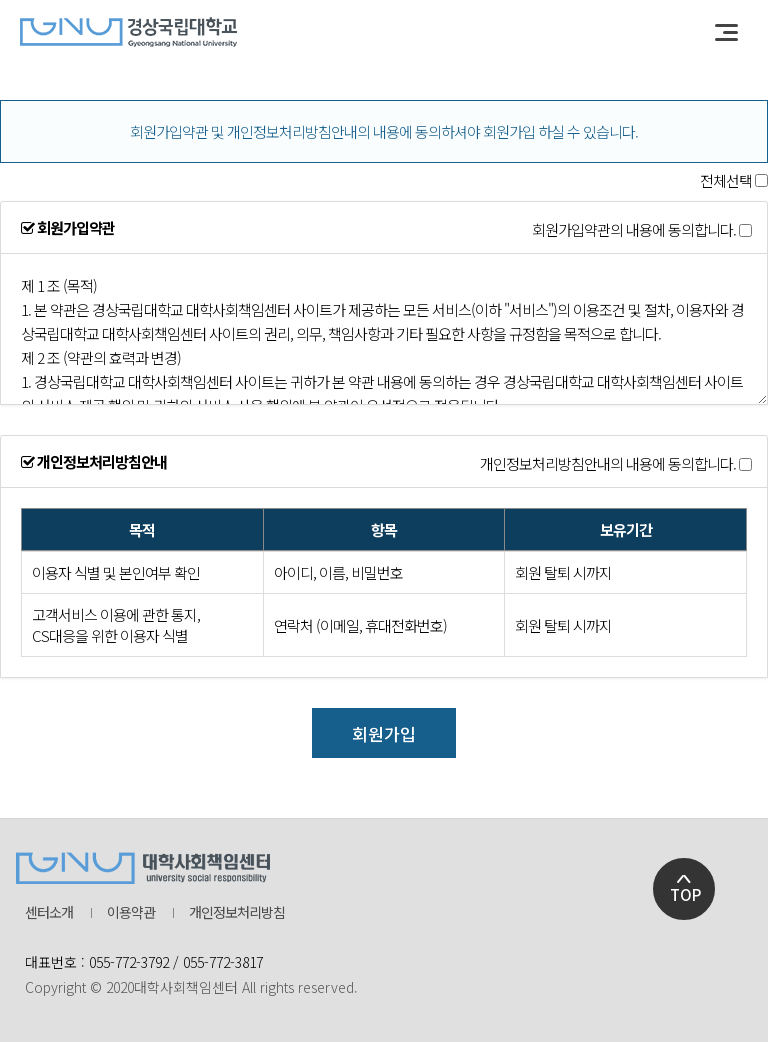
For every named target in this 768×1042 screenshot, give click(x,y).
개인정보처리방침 (237, 912)
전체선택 (726, 180)
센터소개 (49, 912)
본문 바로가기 (0, 0)
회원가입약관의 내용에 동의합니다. (634, 230)
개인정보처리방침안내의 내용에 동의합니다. (608, 464)
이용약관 (131, 912)
